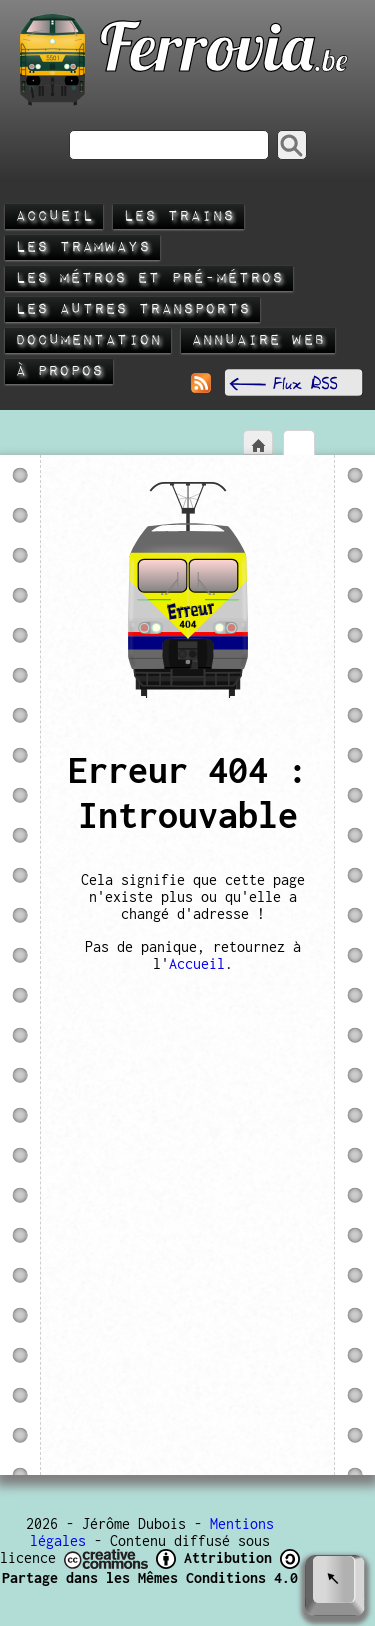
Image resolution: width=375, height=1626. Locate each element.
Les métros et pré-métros (149, 278)
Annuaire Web (258, 340)
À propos (59, 371)
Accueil (54, 216)
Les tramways (82, 247)
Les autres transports (132, 309)
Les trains (178, 216)
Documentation (88, 340)
